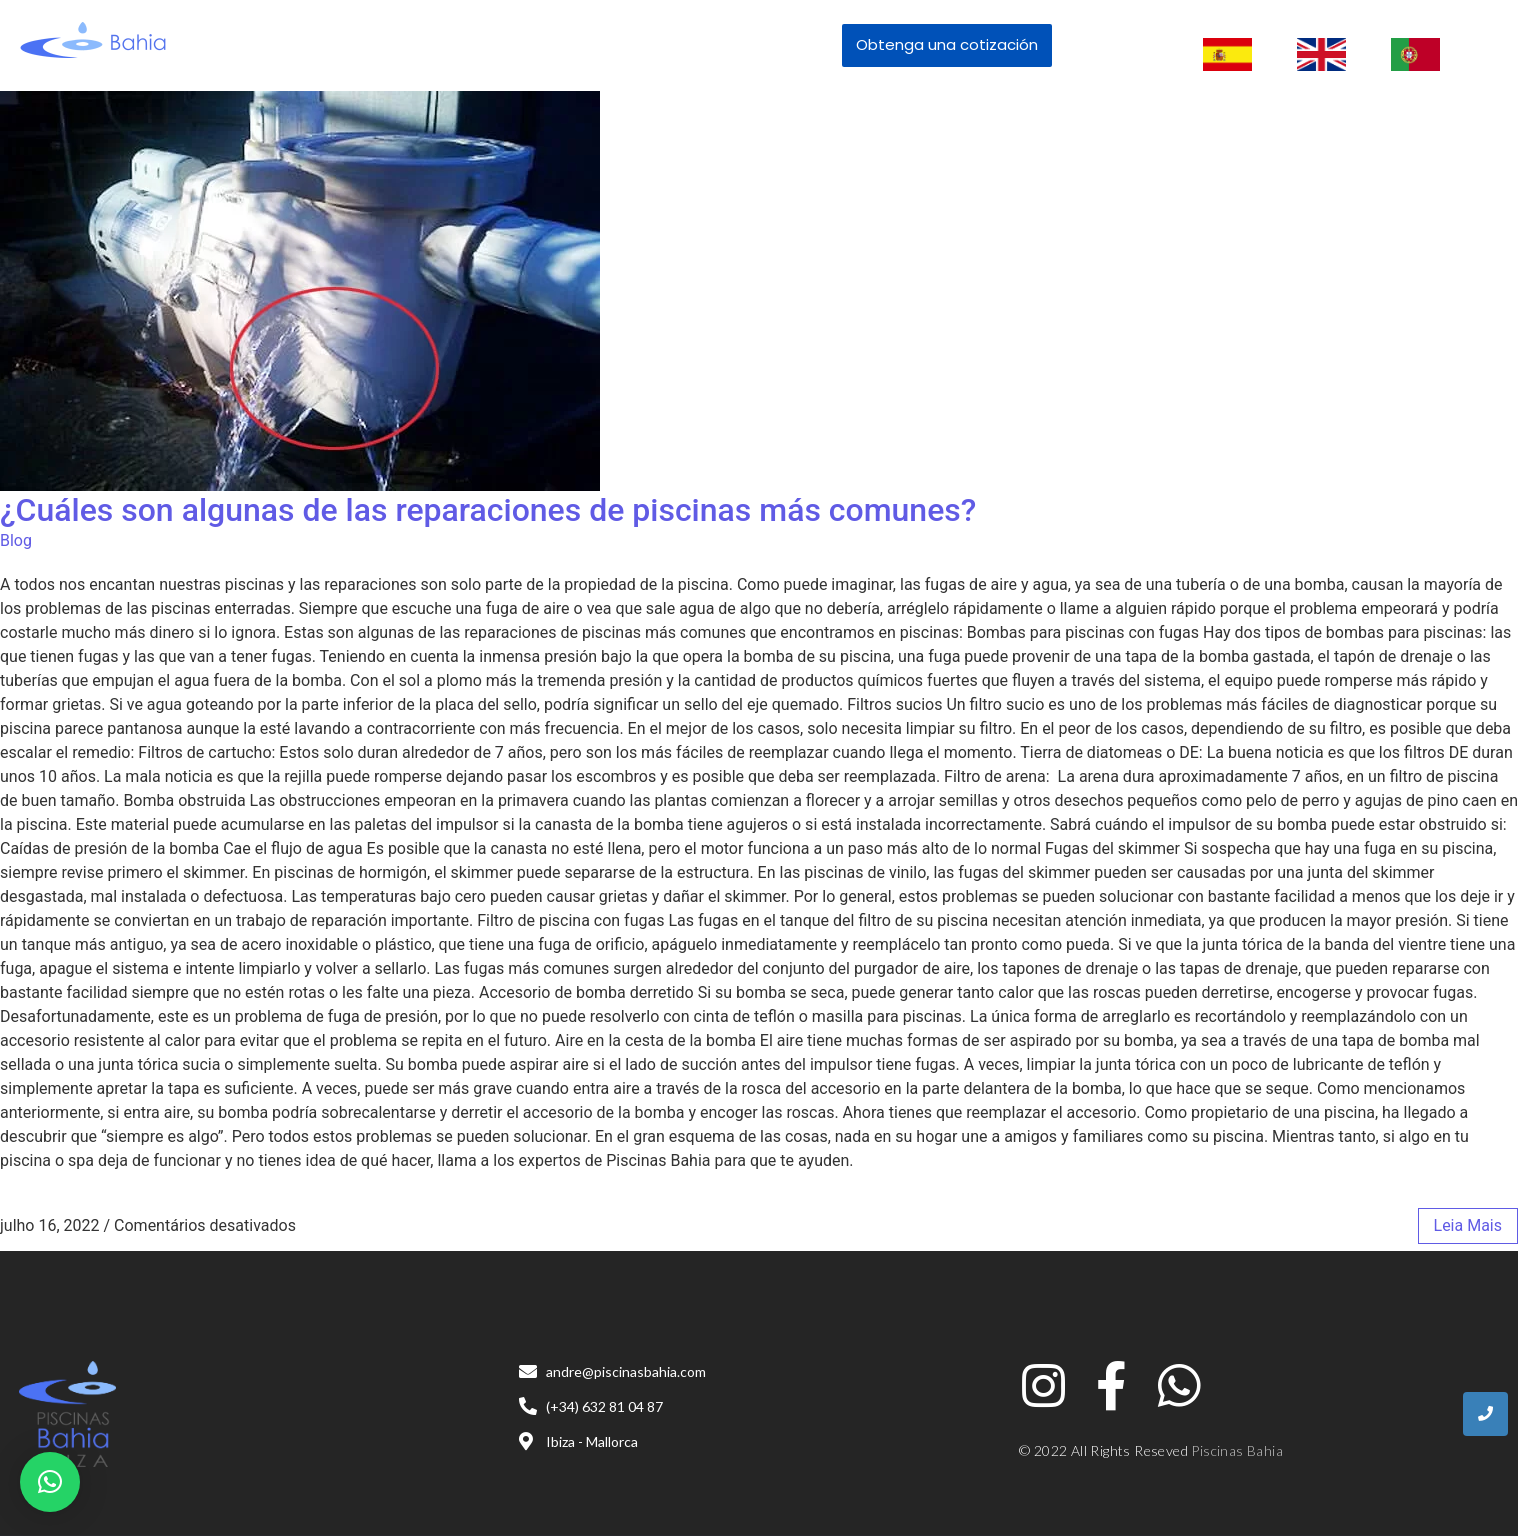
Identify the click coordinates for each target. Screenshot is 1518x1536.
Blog (16, 540)
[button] (50, 1482)
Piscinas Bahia (1237, 1450)
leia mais (1468, 1225)
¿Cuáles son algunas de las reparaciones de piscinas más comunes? (488, 510)
